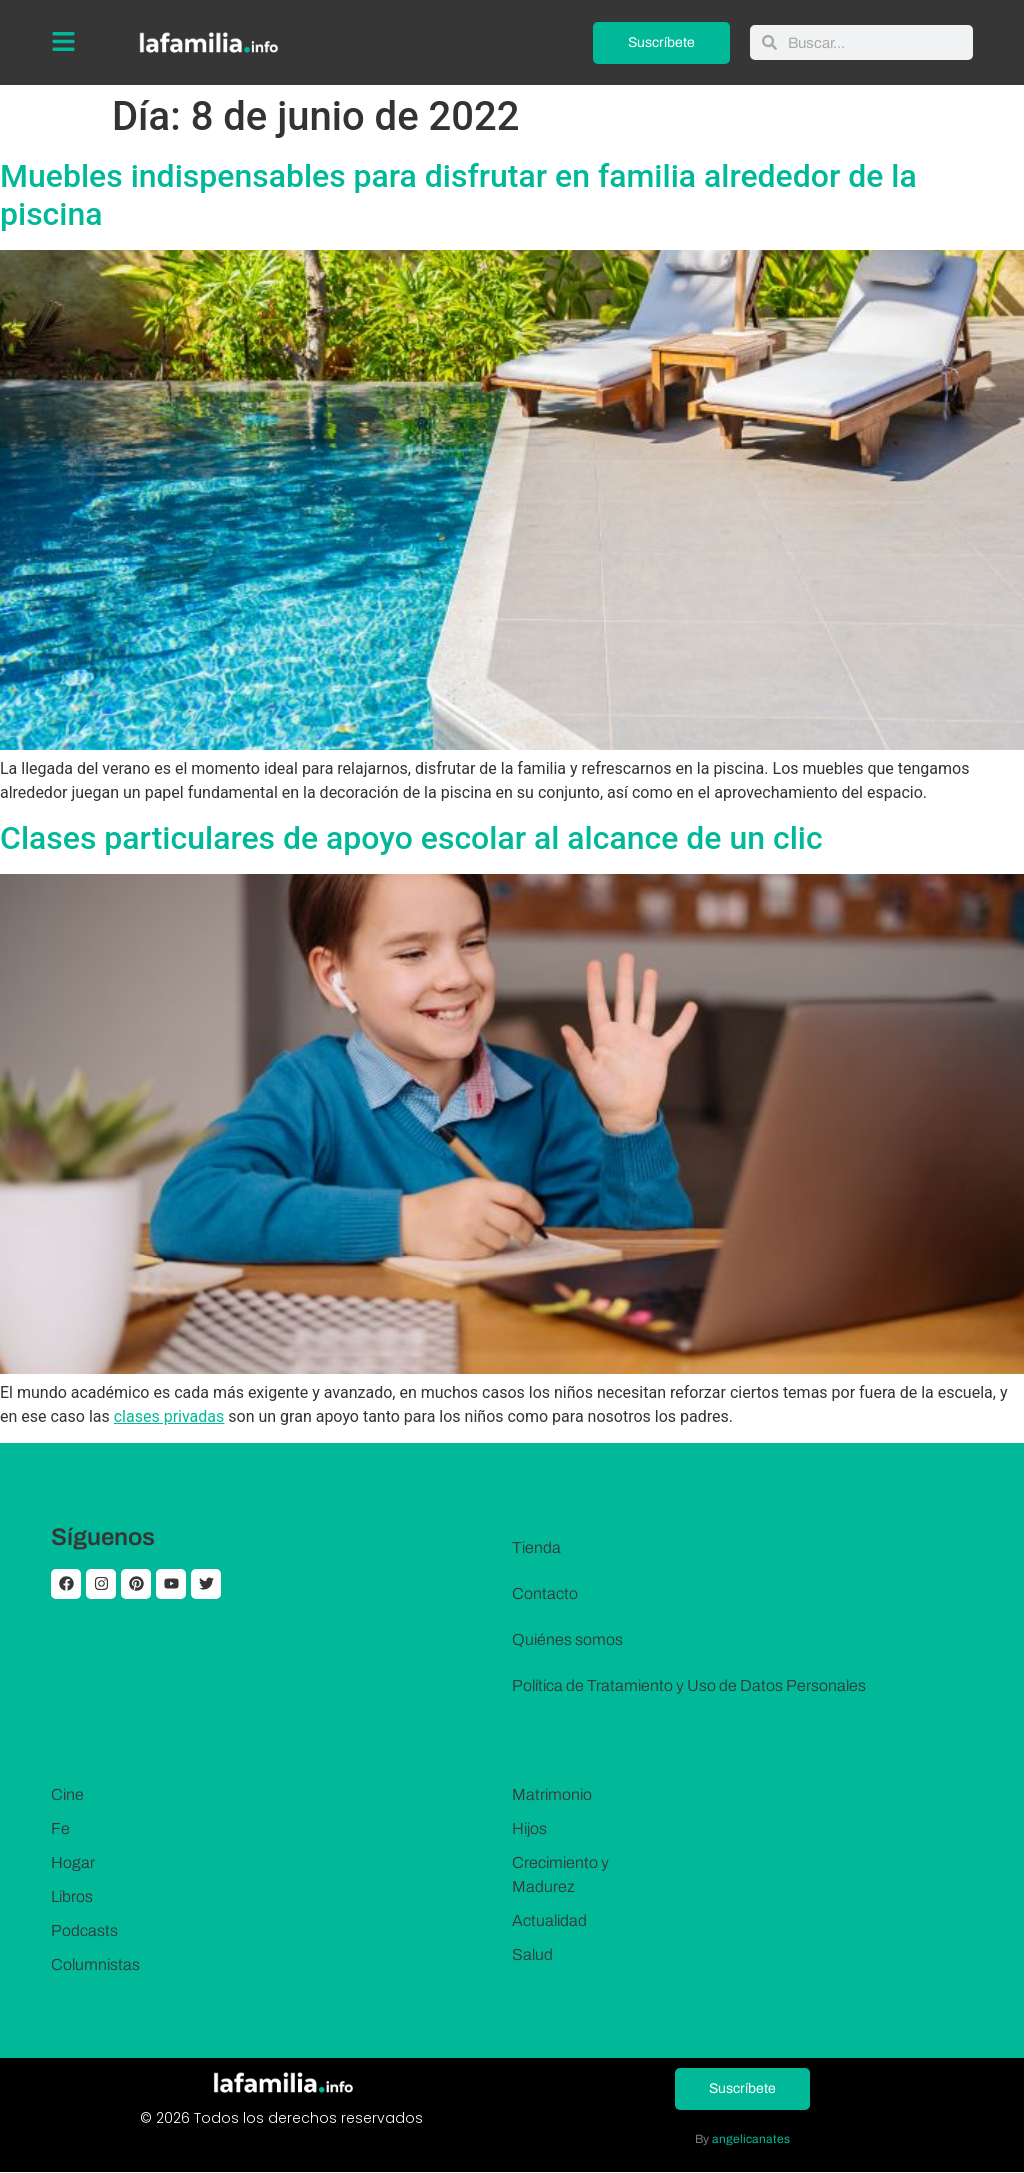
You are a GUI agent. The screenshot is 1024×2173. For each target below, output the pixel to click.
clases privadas (169, 1416)
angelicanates (751, 2139)
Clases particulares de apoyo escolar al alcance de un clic (411, 838)
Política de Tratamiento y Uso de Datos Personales (689, 1685)
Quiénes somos (567, 1639)
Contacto (545, 1593)
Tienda (536, 1547)
